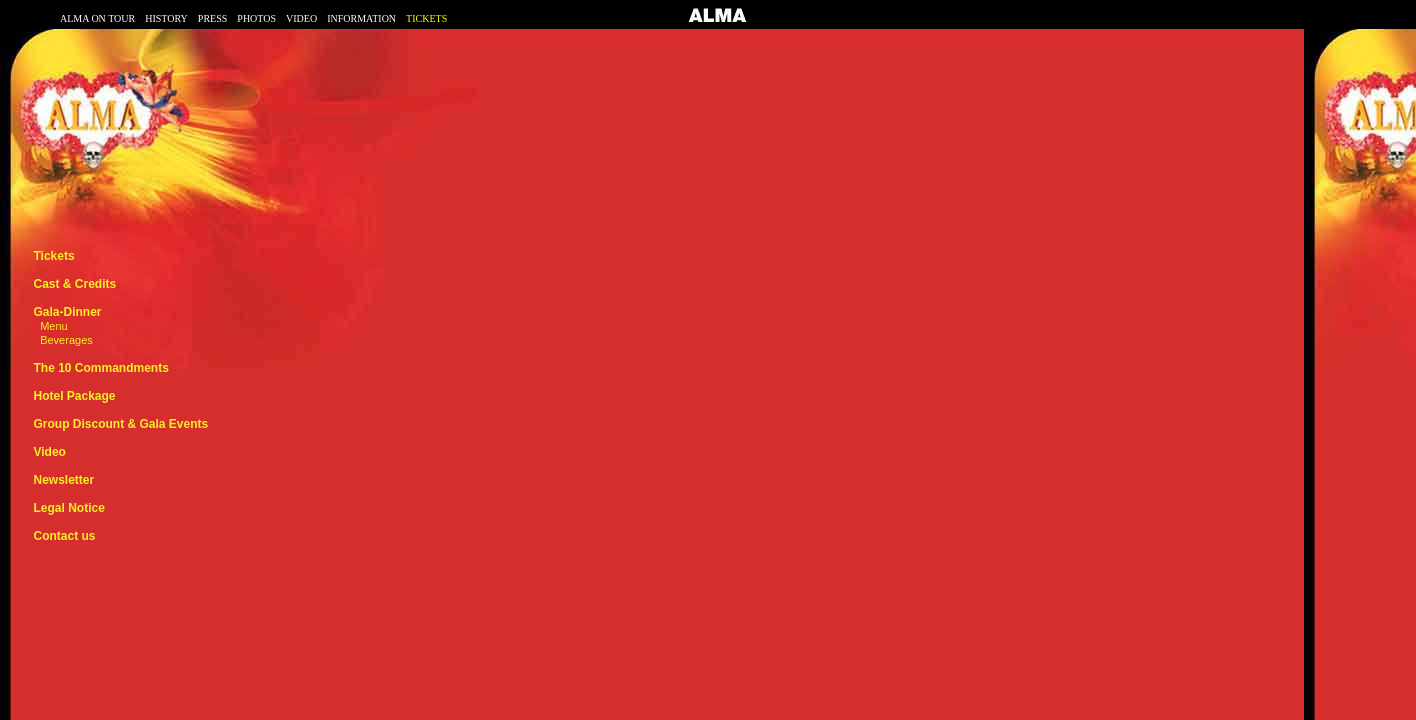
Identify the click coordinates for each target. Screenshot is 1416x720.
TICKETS (426, 18)
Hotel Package (74, 396)
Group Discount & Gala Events (120, 424)
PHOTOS (256, 18)
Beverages (66, 340)
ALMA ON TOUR (97, 18)
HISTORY (166, 18)
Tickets (53, 256)
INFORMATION (361, 18)
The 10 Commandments (100, 368)
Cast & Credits (74, 284)
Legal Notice (68, 508)
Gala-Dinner (67, 312)
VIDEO (301, 18)
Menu (54, 326)
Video (49, 452)
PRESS (212, 18)
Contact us (64, 536)
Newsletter (63, 480)
